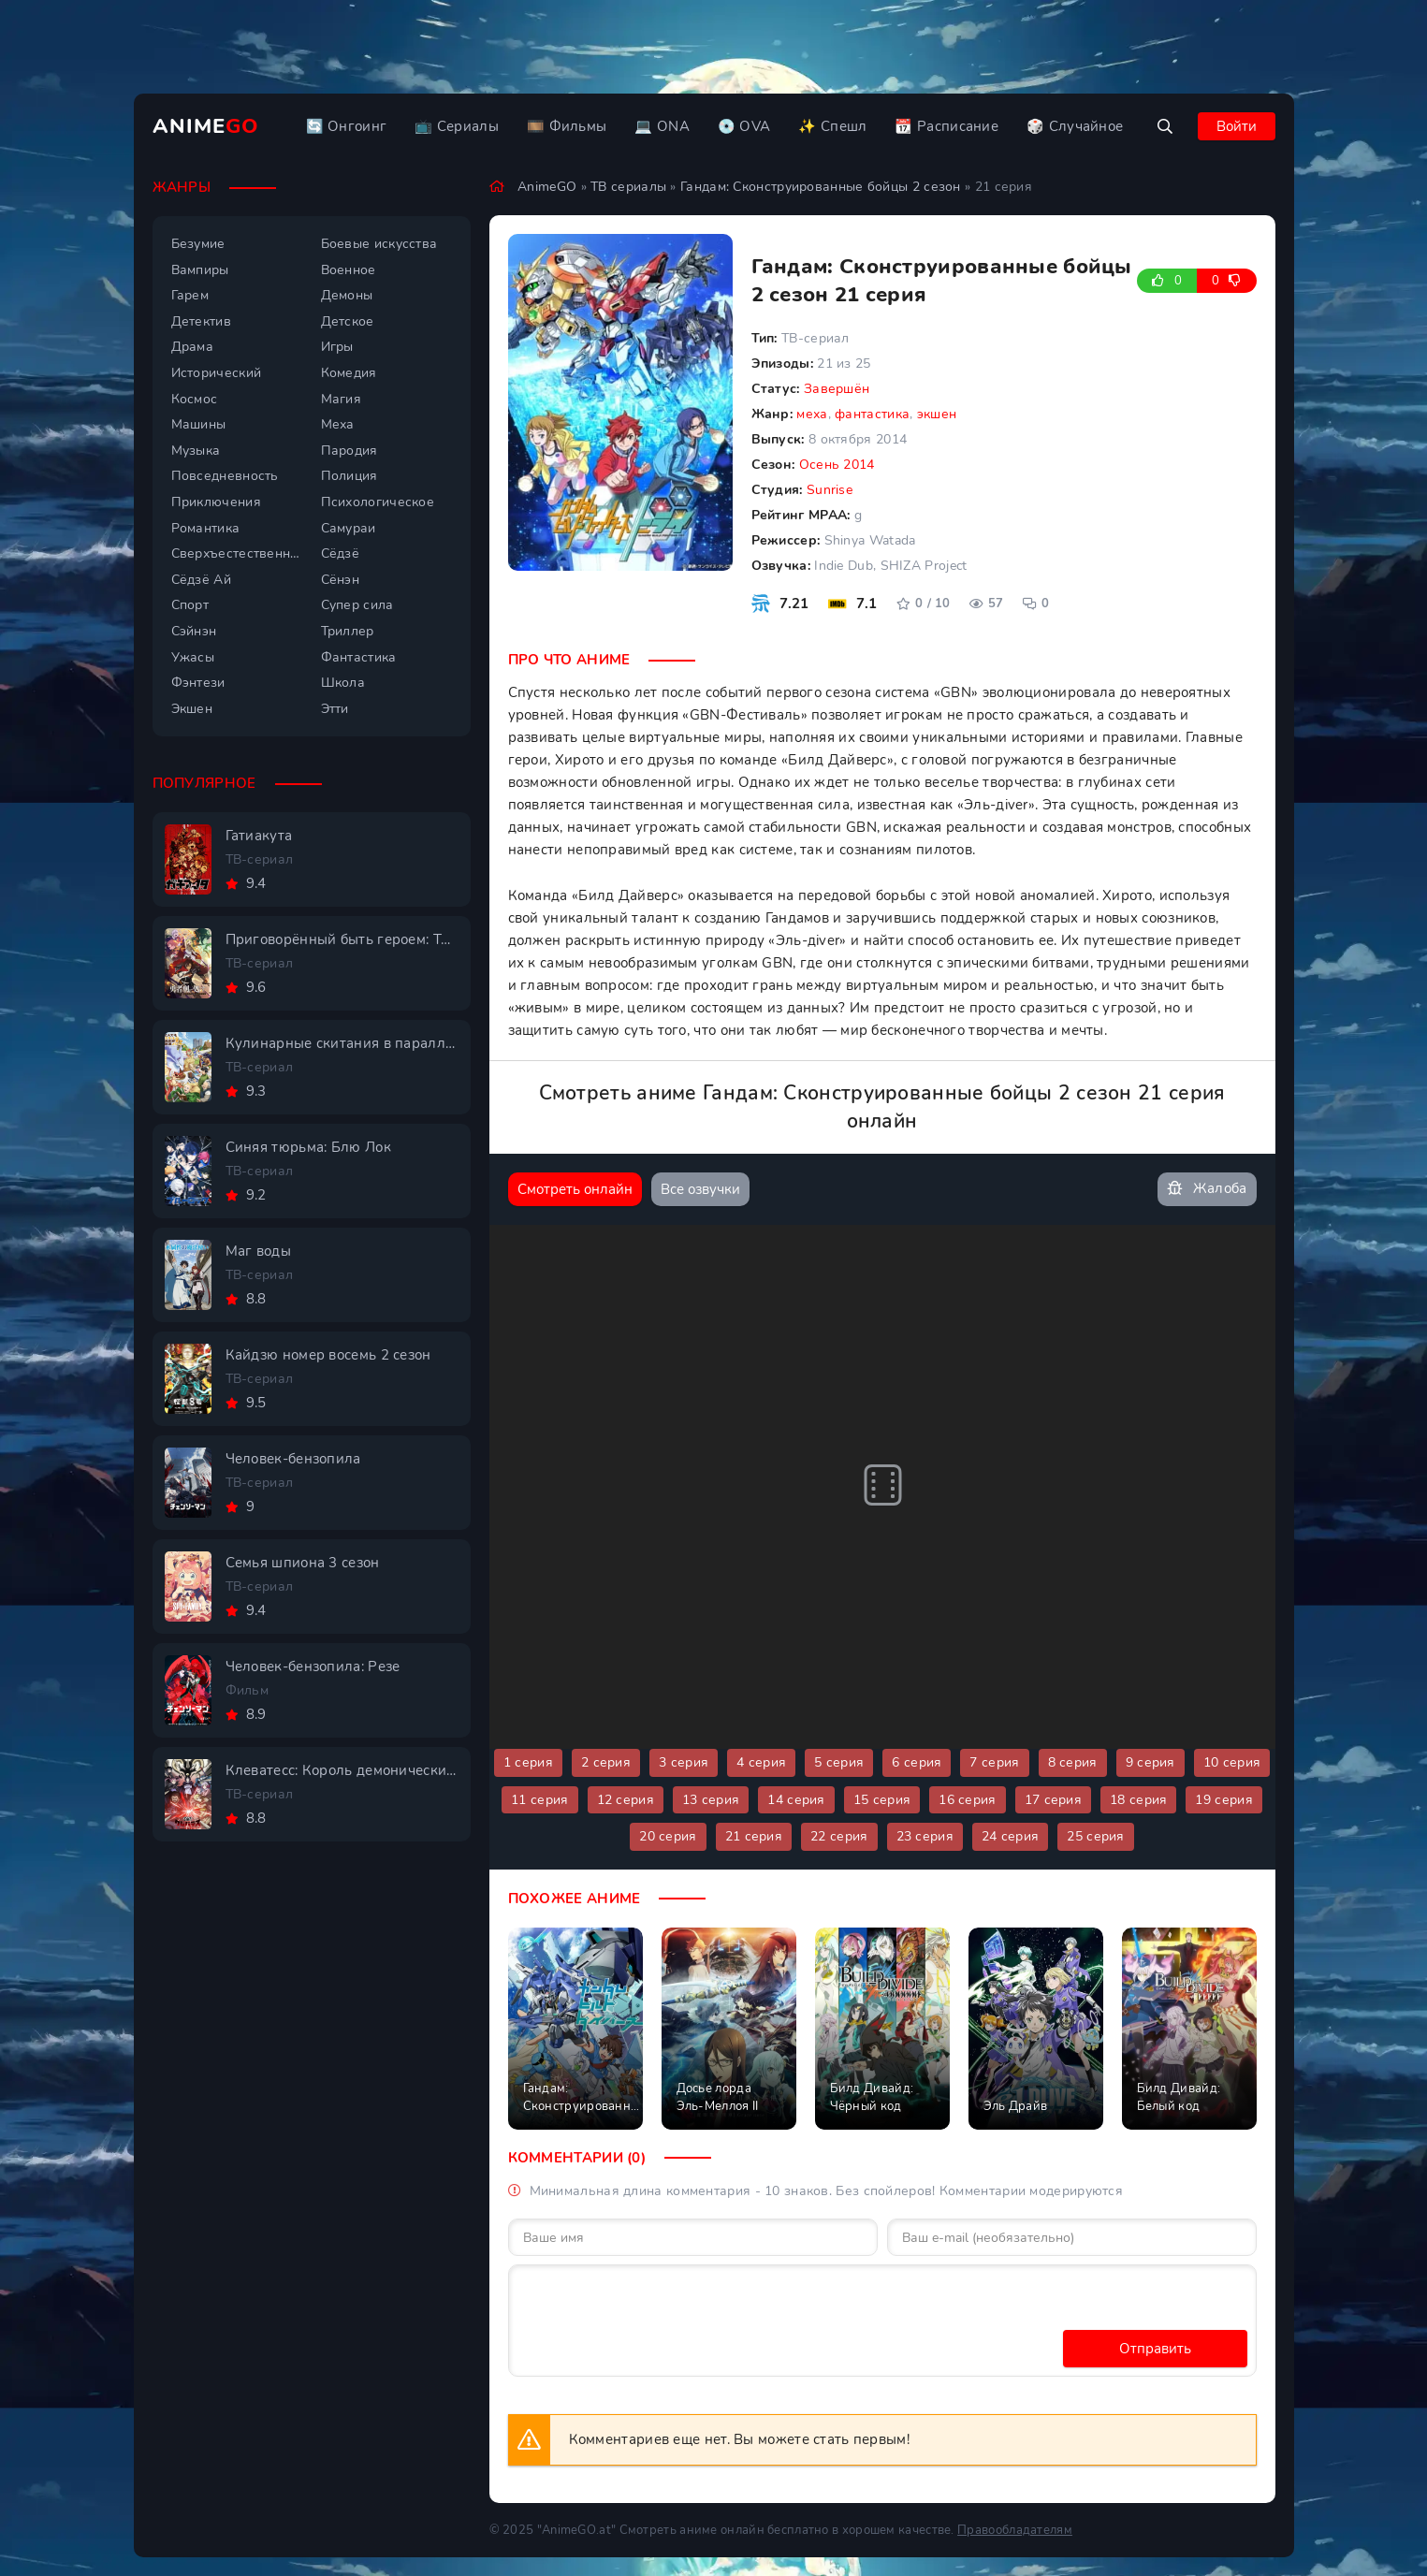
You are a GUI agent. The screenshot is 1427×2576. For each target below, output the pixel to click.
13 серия (710, 1800)
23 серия (925, 1836)
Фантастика (359, 657)
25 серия (1095, 1836)
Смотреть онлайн (575, 1189)
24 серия (1010, 1836)
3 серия (683, 1762)
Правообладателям (1014, 2530)
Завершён (836, 389)
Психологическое (378, 502)
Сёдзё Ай (201, 580)
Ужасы (193, 657)
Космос (194, 399)
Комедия (349, 373)
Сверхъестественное (236, 553)
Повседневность (225, 476)
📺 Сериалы (457, 126)
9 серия (1150, 1762)
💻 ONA (662, 126)
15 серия (881, 1800)
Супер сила (357, 605)
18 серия (1138, 1800)
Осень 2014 (837, 464)
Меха (338, 424)
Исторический (216, 373)
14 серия (795, 1800)
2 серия (606, 1762)
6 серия (916, 1762)
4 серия (761, 1762)
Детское (347, 321)
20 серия (667, 1836)
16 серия (967, 1800)
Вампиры (200, 270)
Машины (198, 424)
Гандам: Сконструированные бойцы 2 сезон (820, 187)
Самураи (348, 528)
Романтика (205, 528)
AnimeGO (546, 187)
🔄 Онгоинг (346, 126)
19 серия (1223, 1800)
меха (811, 414)
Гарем (190, 295)
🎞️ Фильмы (566, 126)
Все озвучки (700, 1189)
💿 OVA (744, 126)
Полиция (349, 476)
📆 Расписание (946, 126)
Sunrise (829, 490)
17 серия (1053, 1800)
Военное (348, 270)
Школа (343, 682)
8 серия (1073, 1762)
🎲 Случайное (1075, 126)
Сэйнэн (194, 631)
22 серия (838, 1836)
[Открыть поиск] (1165, 126)
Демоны (347, 295)
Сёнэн (340, 580)
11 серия (539, 1800)
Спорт (190, 605)
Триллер (347, 631)
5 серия (839, 1762)
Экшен (192, 709)
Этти (335, 709)
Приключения (216, 502)
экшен (937, 414)
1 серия (528, 1762)
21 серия (753, 1836)
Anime (206, 126)
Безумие (198, 244)
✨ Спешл (832, 126)
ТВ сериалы (628, 187)
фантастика (872, 414)
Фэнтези (198, 682)
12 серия (625, 1800)
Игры (337, 347)
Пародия (349, 450)
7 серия (994, 1762)
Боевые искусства (379, 244)
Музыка (196, 450)
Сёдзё (340, 553)
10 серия (1231, 1762)
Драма (192, 347)
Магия (341, 399)
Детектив (201, 321)
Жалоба (1206, 1189)
